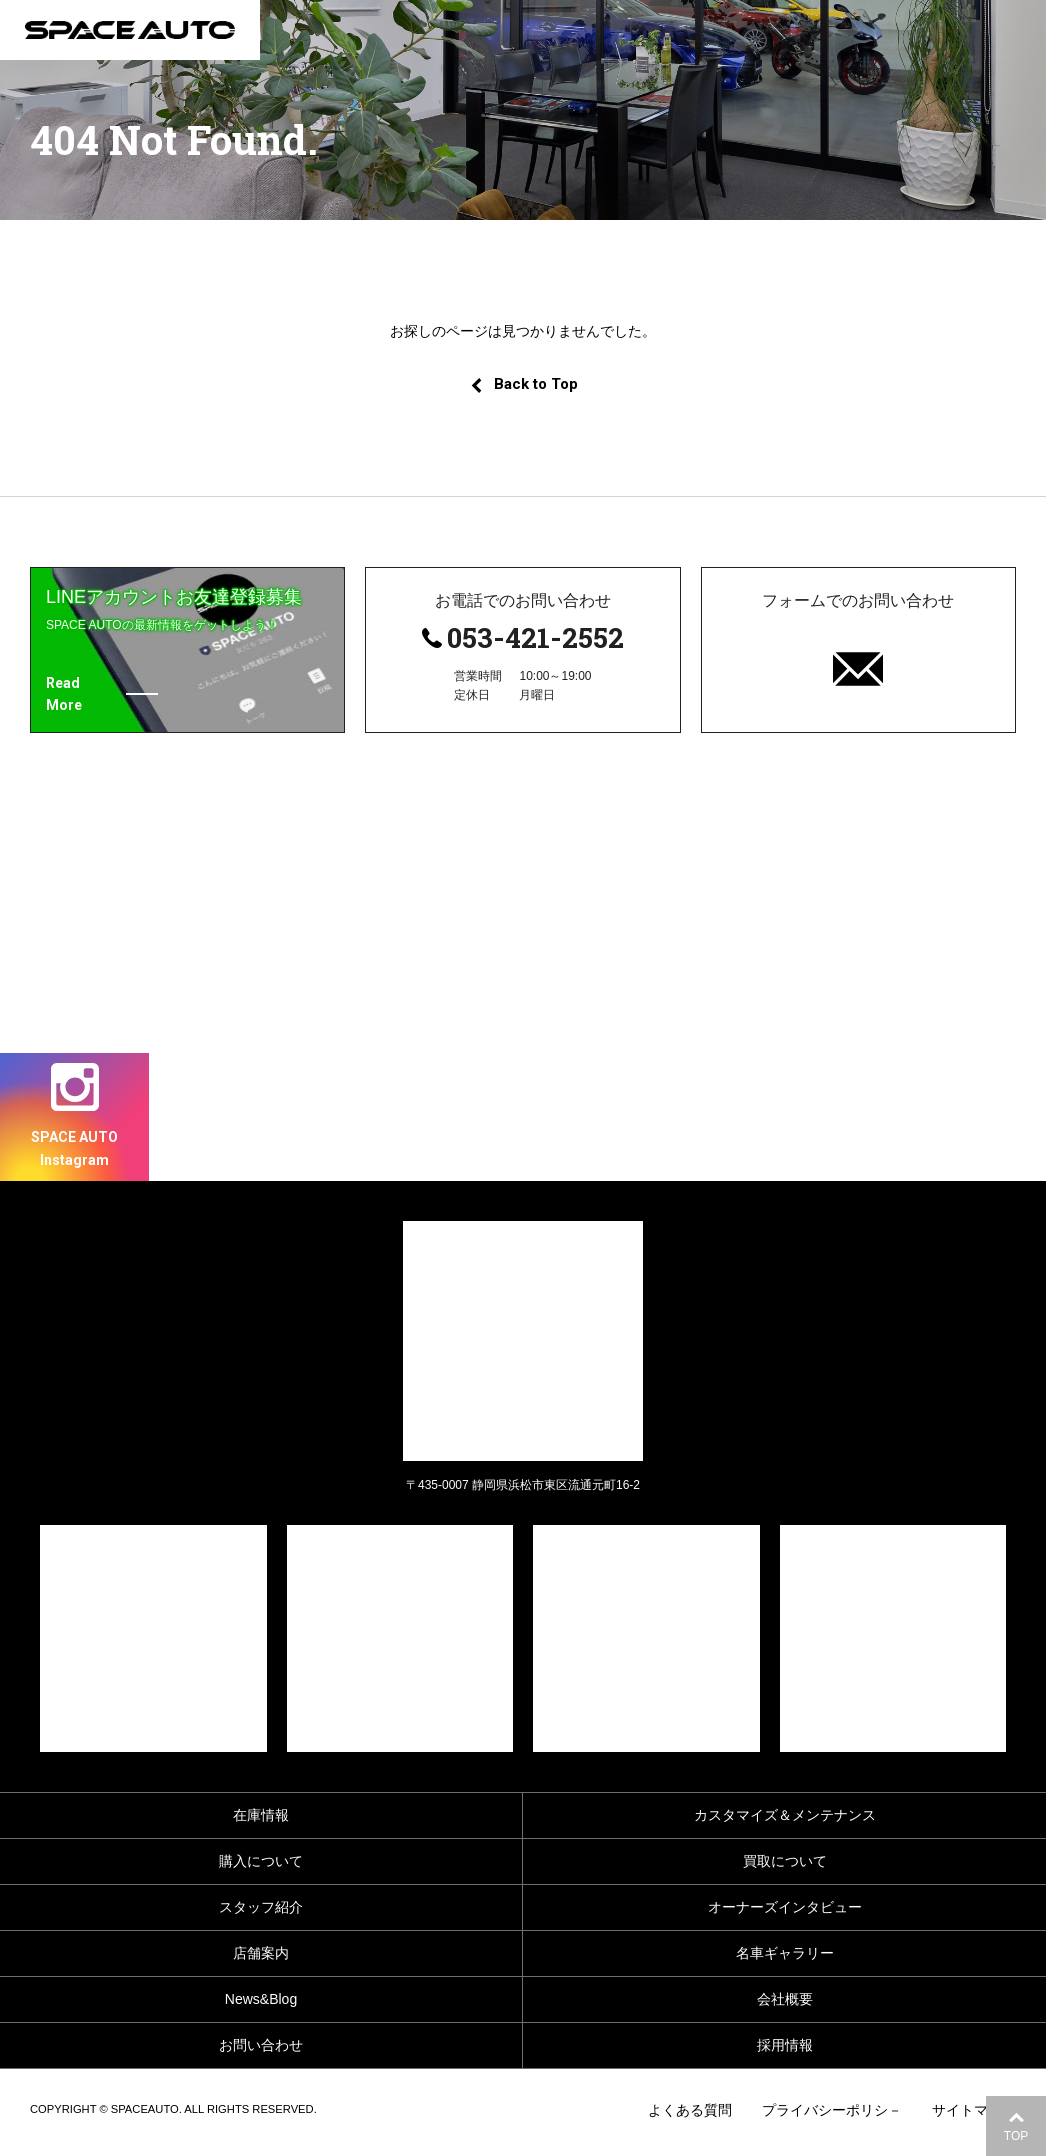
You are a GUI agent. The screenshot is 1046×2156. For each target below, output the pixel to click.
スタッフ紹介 (261, 1907)
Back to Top (523, 384)
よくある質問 (690, 2110)
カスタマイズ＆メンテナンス (785, 1815)
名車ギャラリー (785, 1953)
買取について (785, 1861)
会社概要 (785, 1999)
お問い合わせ (261, 2045)
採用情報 (785, 2045)
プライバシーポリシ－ (832, 2110)
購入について (261, 1861)
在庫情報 (261, 1815)
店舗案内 (261, 1953)
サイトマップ (974, 2110)
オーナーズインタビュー (785, 1907)
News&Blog (261, 1999)
